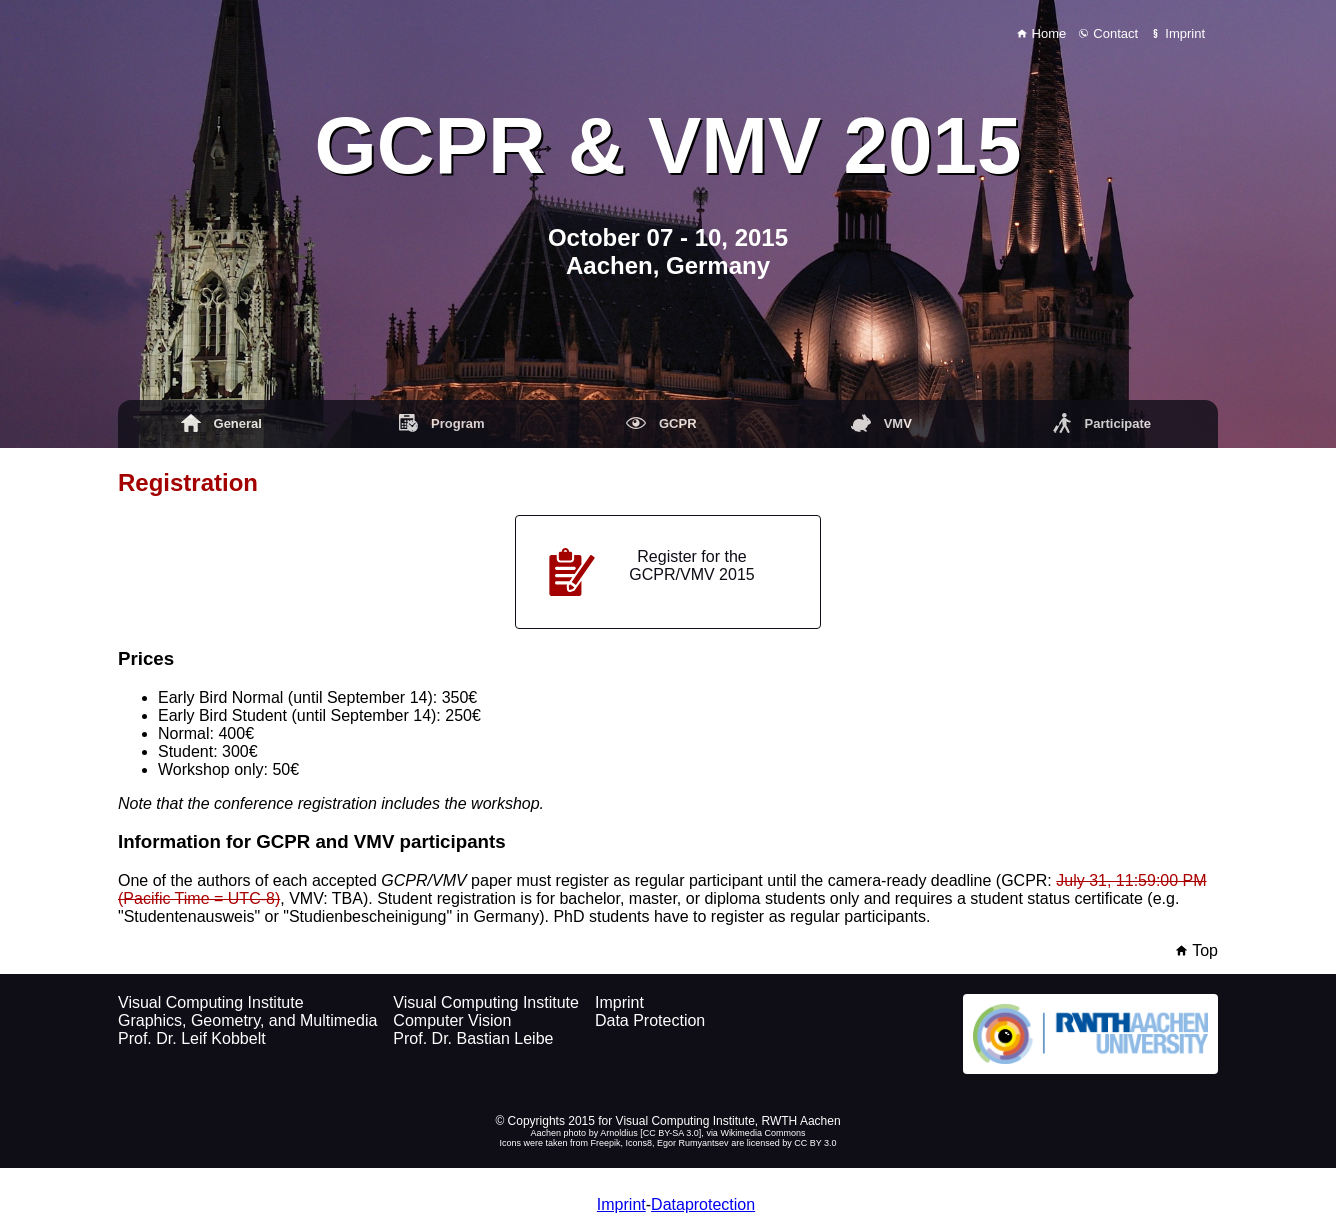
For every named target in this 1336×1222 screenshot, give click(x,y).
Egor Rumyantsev (693, 1143)
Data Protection (650, 1020)
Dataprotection (703, 1204)
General (221, 423)
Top (1197, 950)
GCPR (661, 423)
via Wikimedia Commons (755, 1133)
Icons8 (639, 1143)
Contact (1108, 33)
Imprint (1178, 33)
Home (1041, 33)
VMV (881, 423)
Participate (1101, 423)
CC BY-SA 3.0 (671, 1133)
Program (442, 423)
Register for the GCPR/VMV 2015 (651, 572)
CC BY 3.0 (815, 1143)
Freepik (606, 1143)
